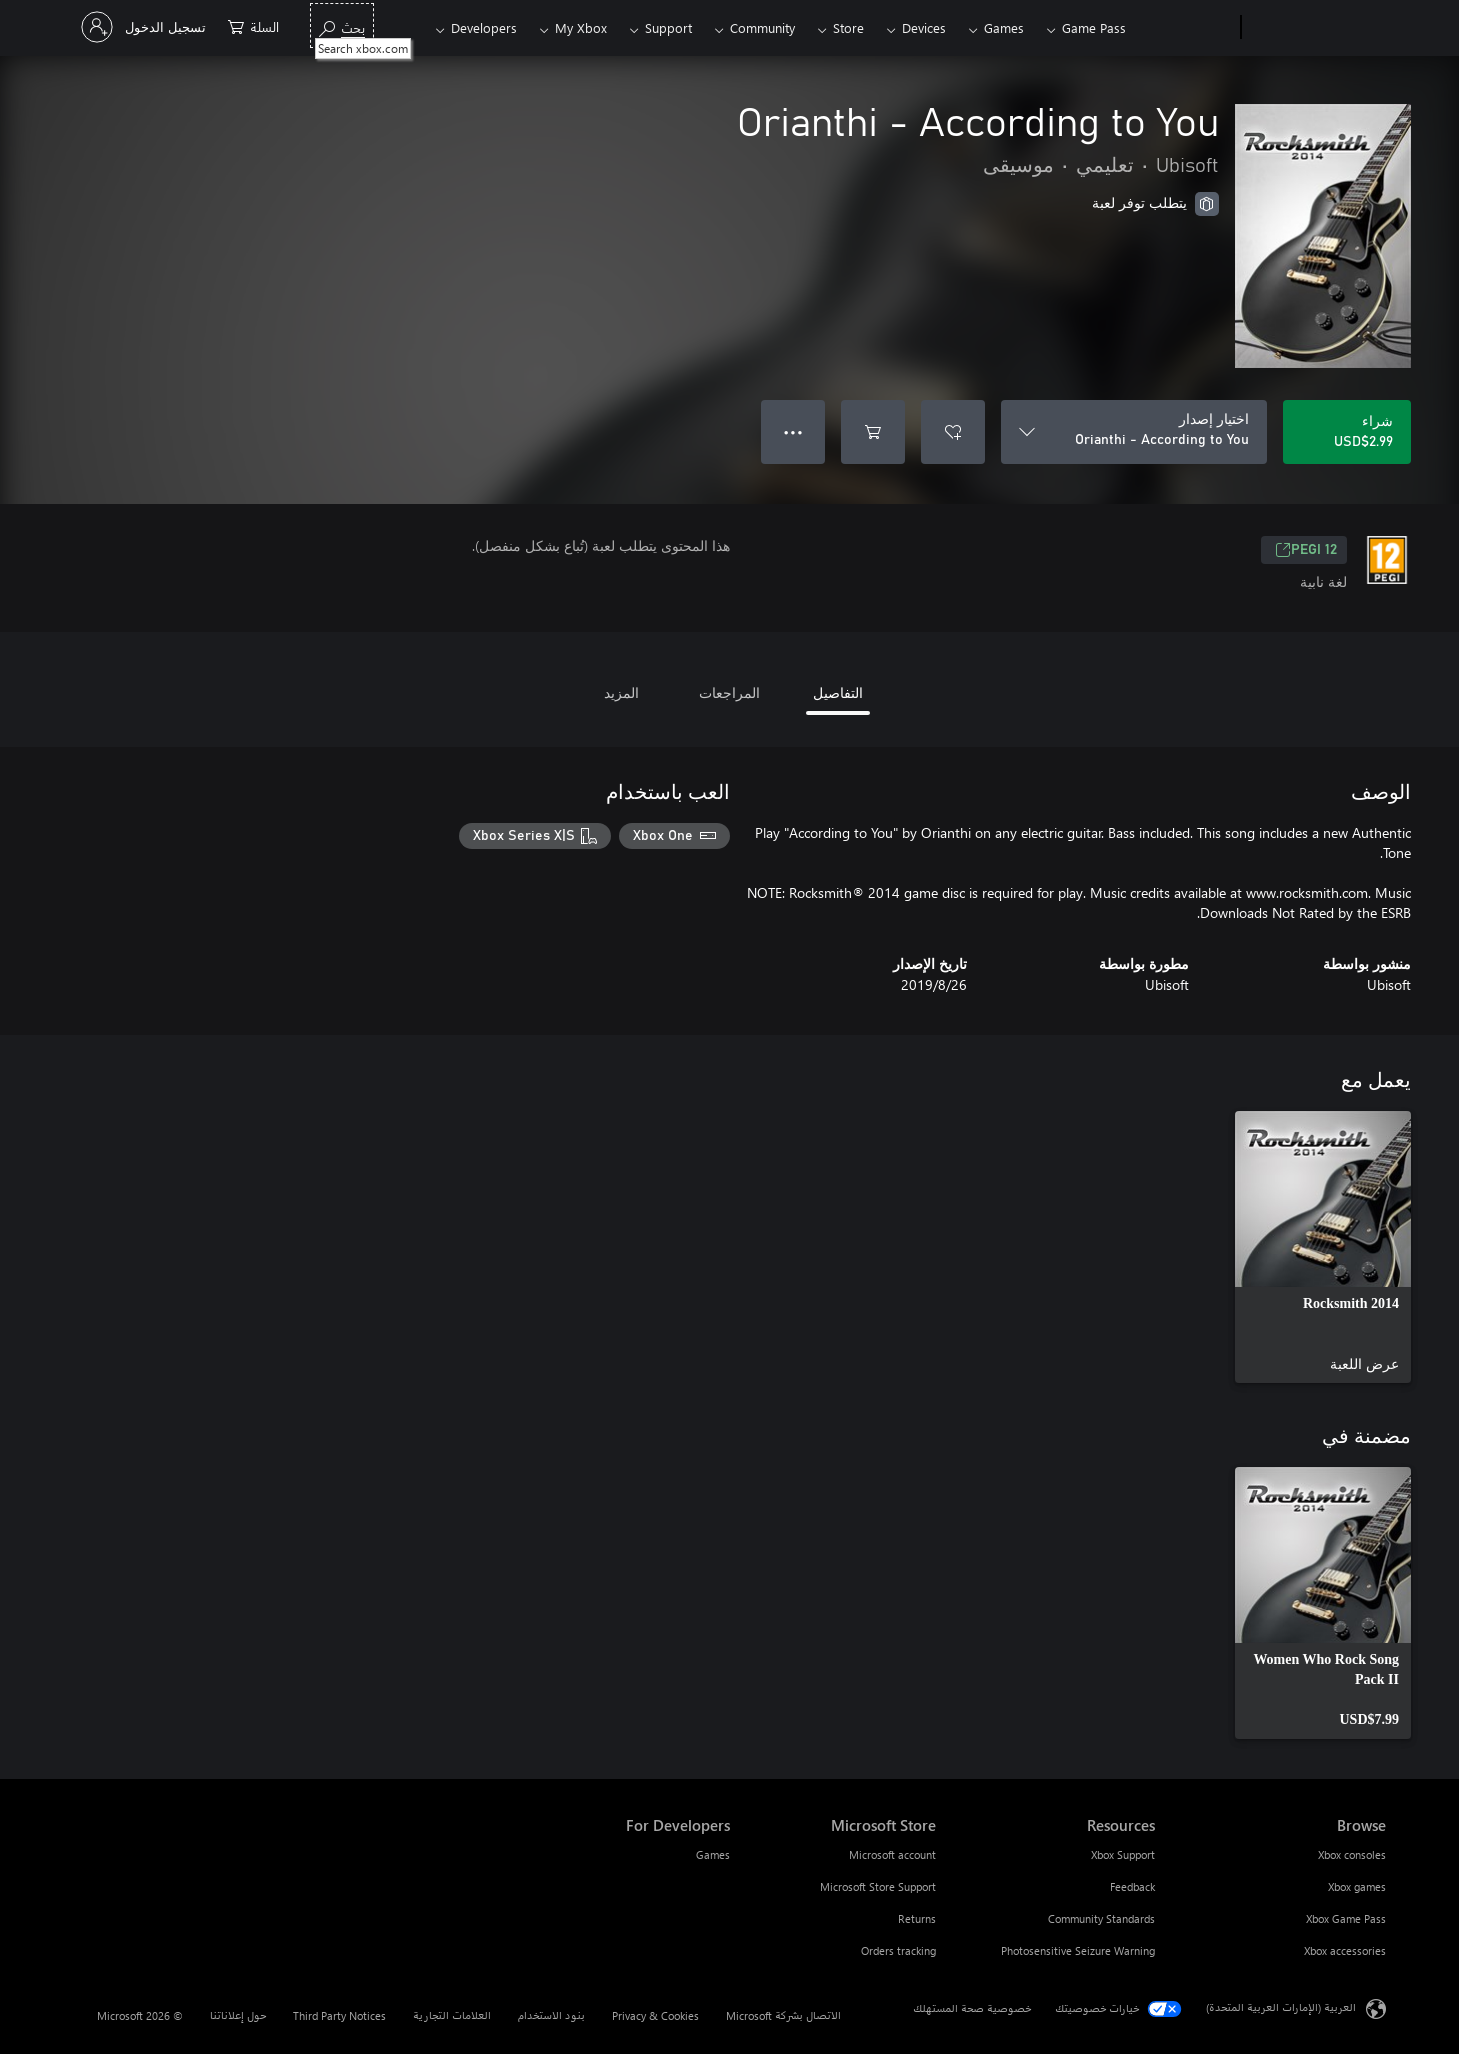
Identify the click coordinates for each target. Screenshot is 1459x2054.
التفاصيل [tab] (838, 692)
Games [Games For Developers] (713, 1854)
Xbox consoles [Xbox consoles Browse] (1352, 1854)
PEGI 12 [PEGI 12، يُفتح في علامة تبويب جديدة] (1306, 550)
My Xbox (581, 27)
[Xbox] (1185, 28)
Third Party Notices (339, 2015)
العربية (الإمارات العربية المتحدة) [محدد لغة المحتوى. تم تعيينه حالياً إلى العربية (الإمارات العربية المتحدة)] (1281, 2007)
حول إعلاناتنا (238, 2015)
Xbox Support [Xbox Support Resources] (1123, 1854)
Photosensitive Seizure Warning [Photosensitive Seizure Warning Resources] (1078, 1950)
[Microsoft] (1317, 28)
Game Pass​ (1094, 27)
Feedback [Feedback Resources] (1132, 1886)
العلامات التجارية (452, 2015)
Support (668, 27)
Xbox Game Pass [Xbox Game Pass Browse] (1346, 1918)
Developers (484, 27)
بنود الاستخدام (551, 2015)
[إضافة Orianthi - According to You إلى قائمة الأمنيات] (953, 432)
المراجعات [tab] (729, 692)
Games (1004, 27)
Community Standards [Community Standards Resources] (1101, 1918)
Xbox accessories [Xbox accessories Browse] (1345, 1950)
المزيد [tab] (621, 692)
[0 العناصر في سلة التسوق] (253, 25)
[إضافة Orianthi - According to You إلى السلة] (873, 432)
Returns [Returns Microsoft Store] (917, 1918)
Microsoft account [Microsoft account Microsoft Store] (892, 1854)
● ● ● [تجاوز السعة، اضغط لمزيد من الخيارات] (793, 431)
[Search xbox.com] (342, 25)
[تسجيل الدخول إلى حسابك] (145, 27)
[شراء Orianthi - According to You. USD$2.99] (1347, 432)
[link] (1323, 1247)
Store (848, 27)
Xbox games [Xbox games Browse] (1357, 1886)
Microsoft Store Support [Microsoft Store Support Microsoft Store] (878, 1886)
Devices (924, 27)
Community (762, 27)
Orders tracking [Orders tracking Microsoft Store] (898, 1950)
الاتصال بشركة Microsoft (783, 2015)
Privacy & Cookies (655, 2015)
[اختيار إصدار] (1134, 432)
